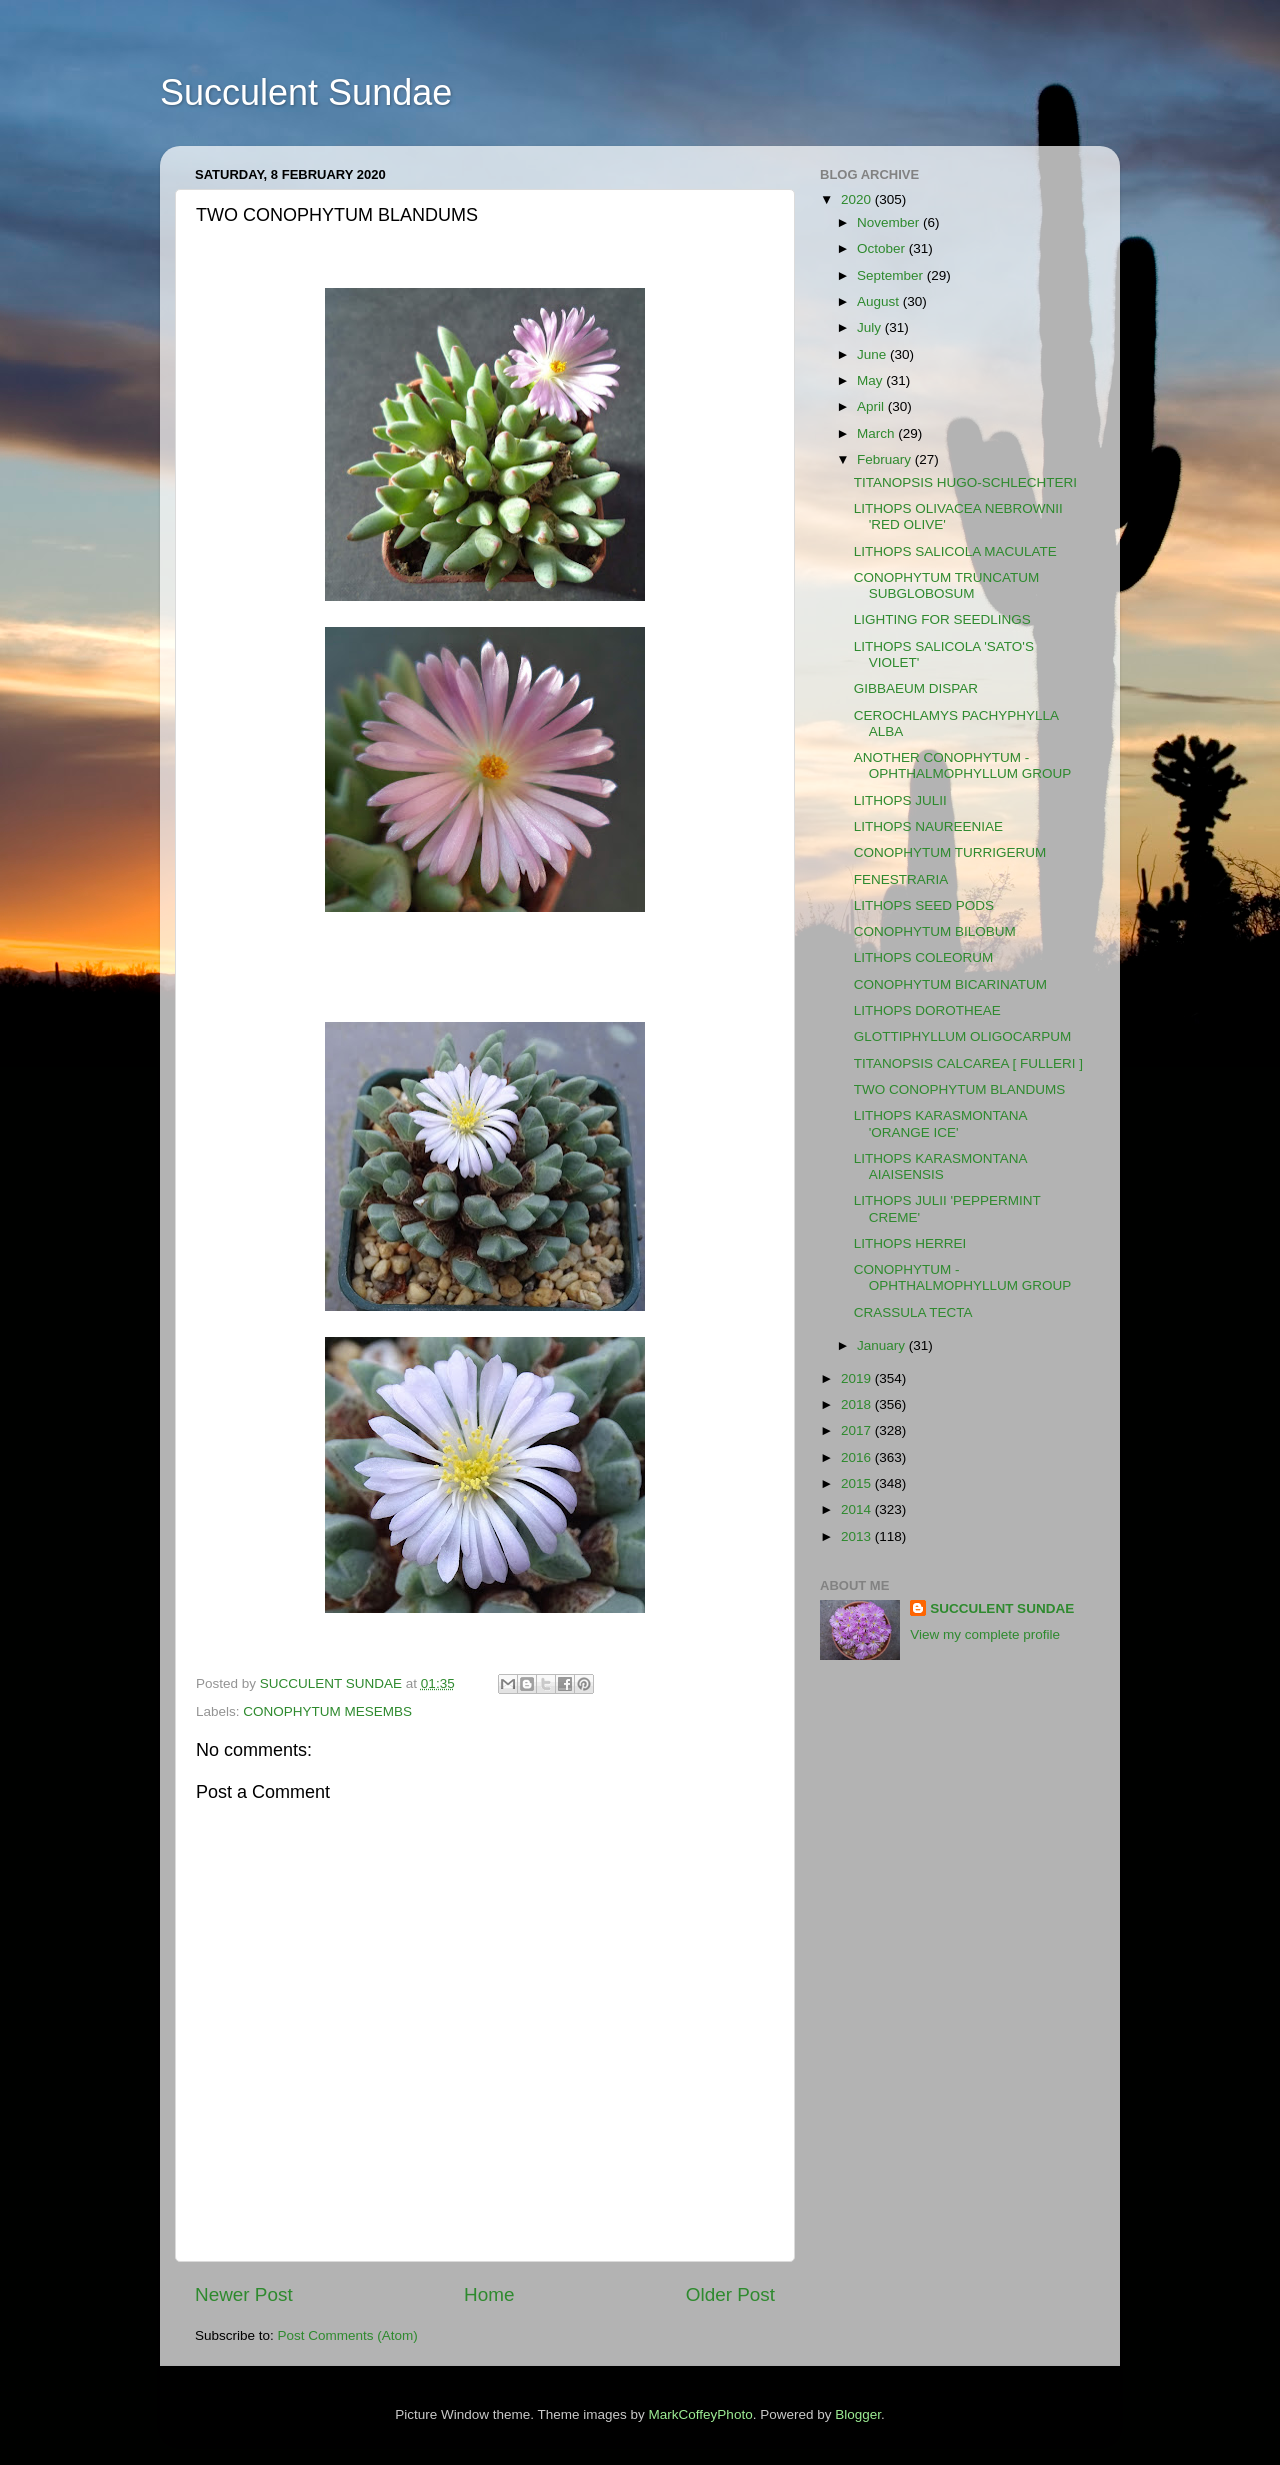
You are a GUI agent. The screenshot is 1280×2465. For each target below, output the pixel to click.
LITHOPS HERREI (910, 1243)
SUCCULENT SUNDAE (1002, 1608)
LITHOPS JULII (900, 800)
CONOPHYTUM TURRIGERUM (950, 852)
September (892, 275)
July (871, 327)
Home (489, 2294)
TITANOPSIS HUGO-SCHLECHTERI (965, 482)
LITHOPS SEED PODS (924, 905)
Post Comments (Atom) (348, 2335)
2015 (858, 1483)
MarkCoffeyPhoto (701, 2414)
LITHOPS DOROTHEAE (927, 1010)
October (883, 248)
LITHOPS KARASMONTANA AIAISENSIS (940, 1166)
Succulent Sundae (306, 92)
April (872, 406)
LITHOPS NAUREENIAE (928, 826)
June (873, 354)
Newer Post (244, 2294)
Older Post (730, 2294)
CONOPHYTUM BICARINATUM (950, 984)
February (886, 459)
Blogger (858, 2414)
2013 (858, 1536)
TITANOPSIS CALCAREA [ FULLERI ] (968, 1063)
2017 (858, 1430)
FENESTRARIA (901, 879)
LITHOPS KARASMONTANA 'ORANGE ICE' (940, 1123)
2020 (858, 199)
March (877, 433)
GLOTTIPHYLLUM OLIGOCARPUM (963, 1036)
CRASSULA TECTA (913, 1312)
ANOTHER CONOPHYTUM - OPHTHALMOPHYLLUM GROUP (963, 765)
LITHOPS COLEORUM (924, 957)
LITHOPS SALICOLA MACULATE (955, 551)
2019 (858, 1378)
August (880, 301)
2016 (858, 1457)
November (890, 222)
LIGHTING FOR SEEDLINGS (942, 619)
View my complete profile (985, 1634)
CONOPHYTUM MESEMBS (327, 1711)
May (871, 380)
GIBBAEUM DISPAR (916, 688)
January (883, 1345)
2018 (858, 1404)
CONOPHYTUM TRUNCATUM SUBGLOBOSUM (947, 585)
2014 (858, 1509)
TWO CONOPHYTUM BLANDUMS (960, 1089)
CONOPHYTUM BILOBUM (935, 931)
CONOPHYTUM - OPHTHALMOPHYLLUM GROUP (963, 1277)
